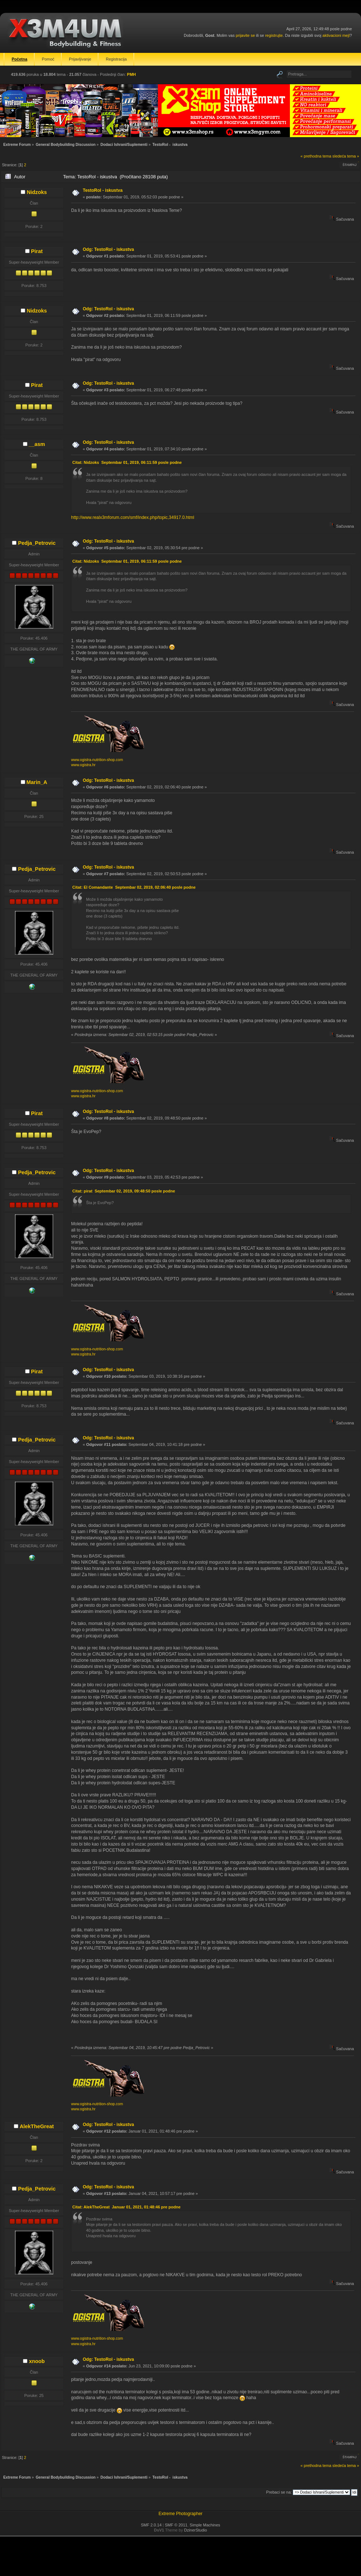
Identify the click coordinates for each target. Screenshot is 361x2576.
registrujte (274, 35)
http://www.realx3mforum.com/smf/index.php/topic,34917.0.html (132, 517)
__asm (37, 444)
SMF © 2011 (176, 2525)
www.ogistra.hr (83, 765)
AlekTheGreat (37, 2126)
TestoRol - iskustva (103, 190)
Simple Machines (205, 2525)
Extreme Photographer (181, 2513)
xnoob (36, 2361)
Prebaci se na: (279, 2492)
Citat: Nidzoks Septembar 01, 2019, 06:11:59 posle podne (127, 462)
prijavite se (245, 35)
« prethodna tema (315, 156)
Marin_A (37, 782)
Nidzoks (37, 192)
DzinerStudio (195, 2530)
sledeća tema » (346, 156)
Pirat (37, 251)
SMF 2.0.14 (151, 2525)
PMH (131, 74)
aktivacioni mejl (336, 35)
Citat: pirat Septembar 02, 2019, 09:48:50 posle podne (123, 1191)
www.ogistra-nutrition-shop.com (97, 760)
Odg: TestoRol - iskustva (108, 249)
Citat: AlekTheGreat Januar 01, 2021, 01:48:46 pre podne (126, 2207)
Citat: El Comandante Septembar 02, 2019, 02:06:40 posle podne (133, 887)
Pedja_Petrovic (36, 543)
